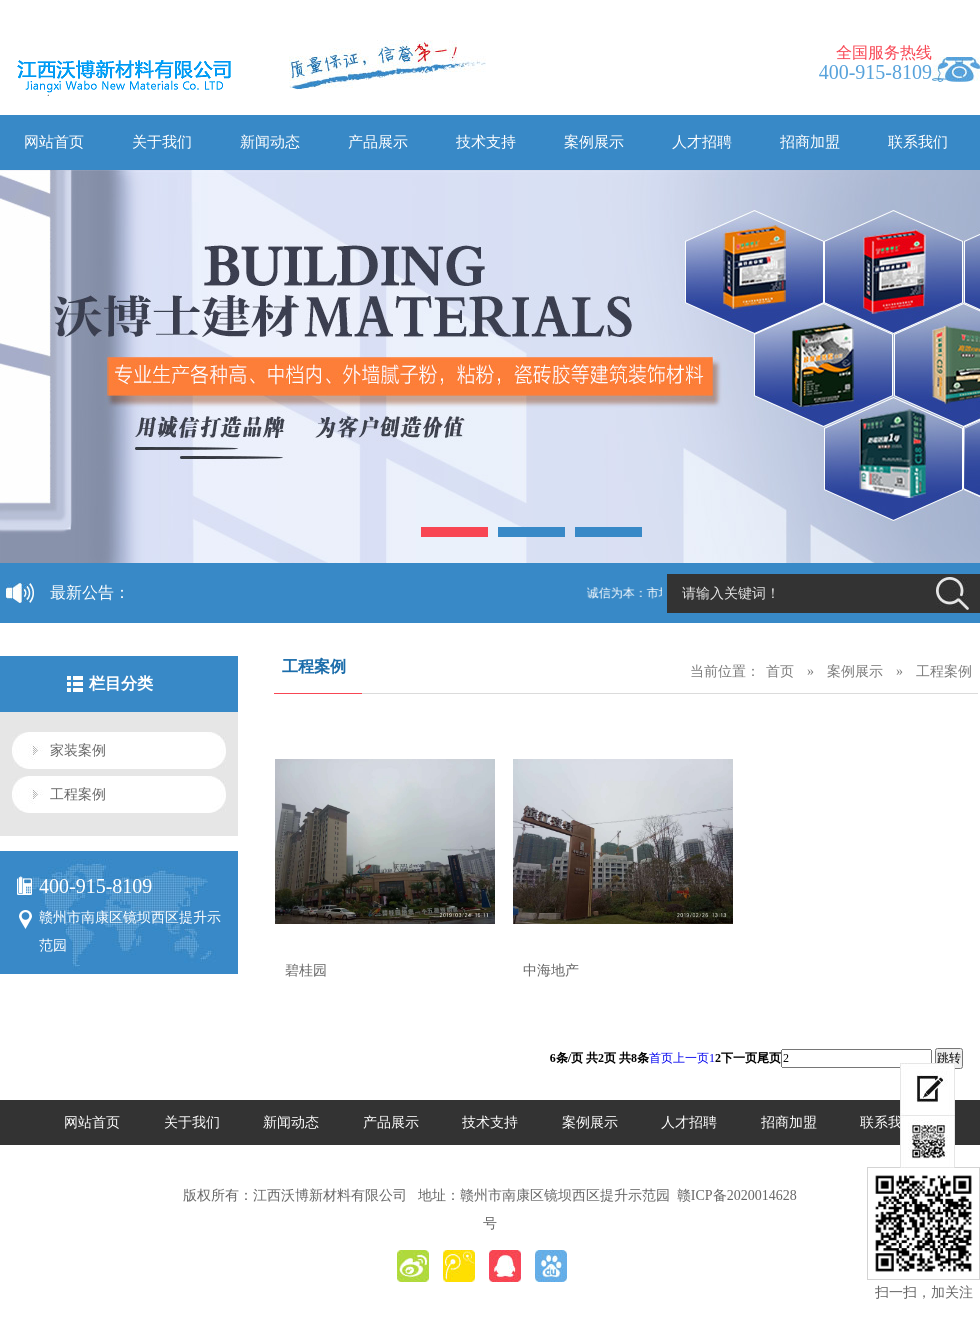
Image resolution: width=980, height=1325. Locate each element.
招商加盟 (810, 142)
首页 (780, 671)
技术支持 (486, 142)
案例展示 (594, 142)
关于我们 (162, 142)
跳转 (949, 1058)
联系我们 (918, 142)
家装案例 (78, 750)
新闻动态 (270, 142)
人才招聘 (702, 142)
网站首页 (54, 142)
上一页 (691, 1058)
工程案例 (78, 794)
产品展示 (378, 142)
